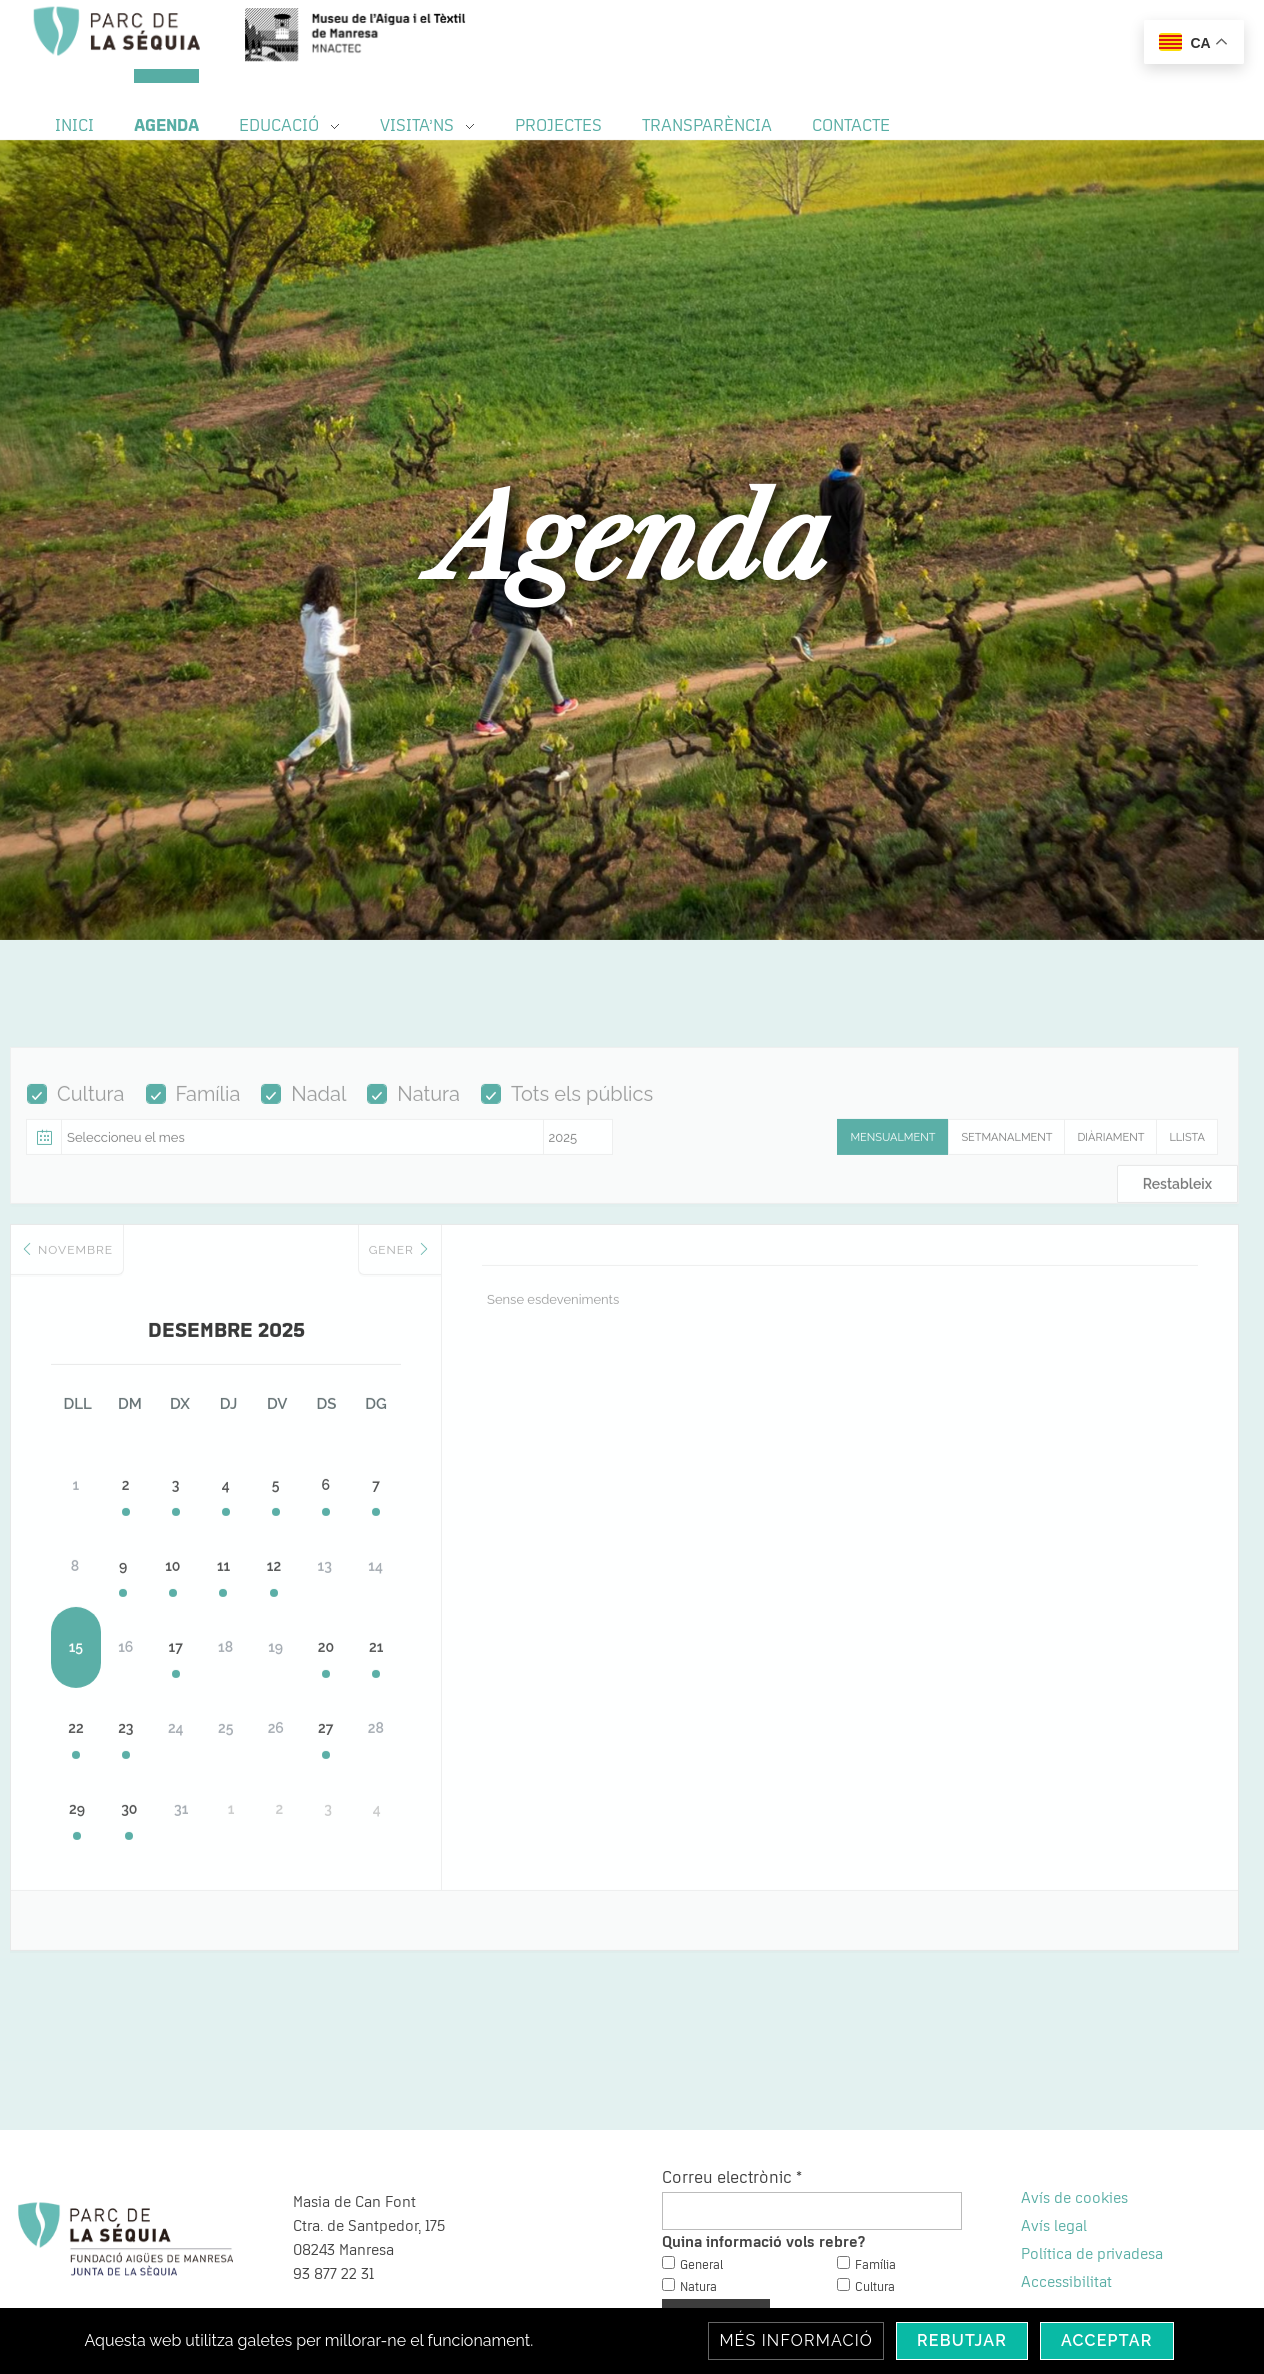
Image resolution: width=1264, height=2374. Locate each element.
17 (251, 1608)
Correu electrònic (732, 2123)
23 (170, 1688)
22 (90, 1688)
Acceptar (1107, 2340)
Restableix (1177, 1197)
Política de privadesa (1092, 2199)
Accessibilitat (1066, 2227)
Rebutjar (962, 2340)
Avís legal (1054, 2171)
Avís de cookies (1074, 2143)
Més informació (796, 2340)
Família (193, 1107)
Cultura (76, 1107)
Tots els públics (567, 1107)
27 (490, 1688)
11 (330, 1528)
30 (171, 1768)
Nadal (303, 1107)
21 (571, 1608)
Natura (413, 1107)
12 (411, 1528)
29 (91, 1768)
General (701, 2209)
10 (250, 1528)
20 (491, 1608)
